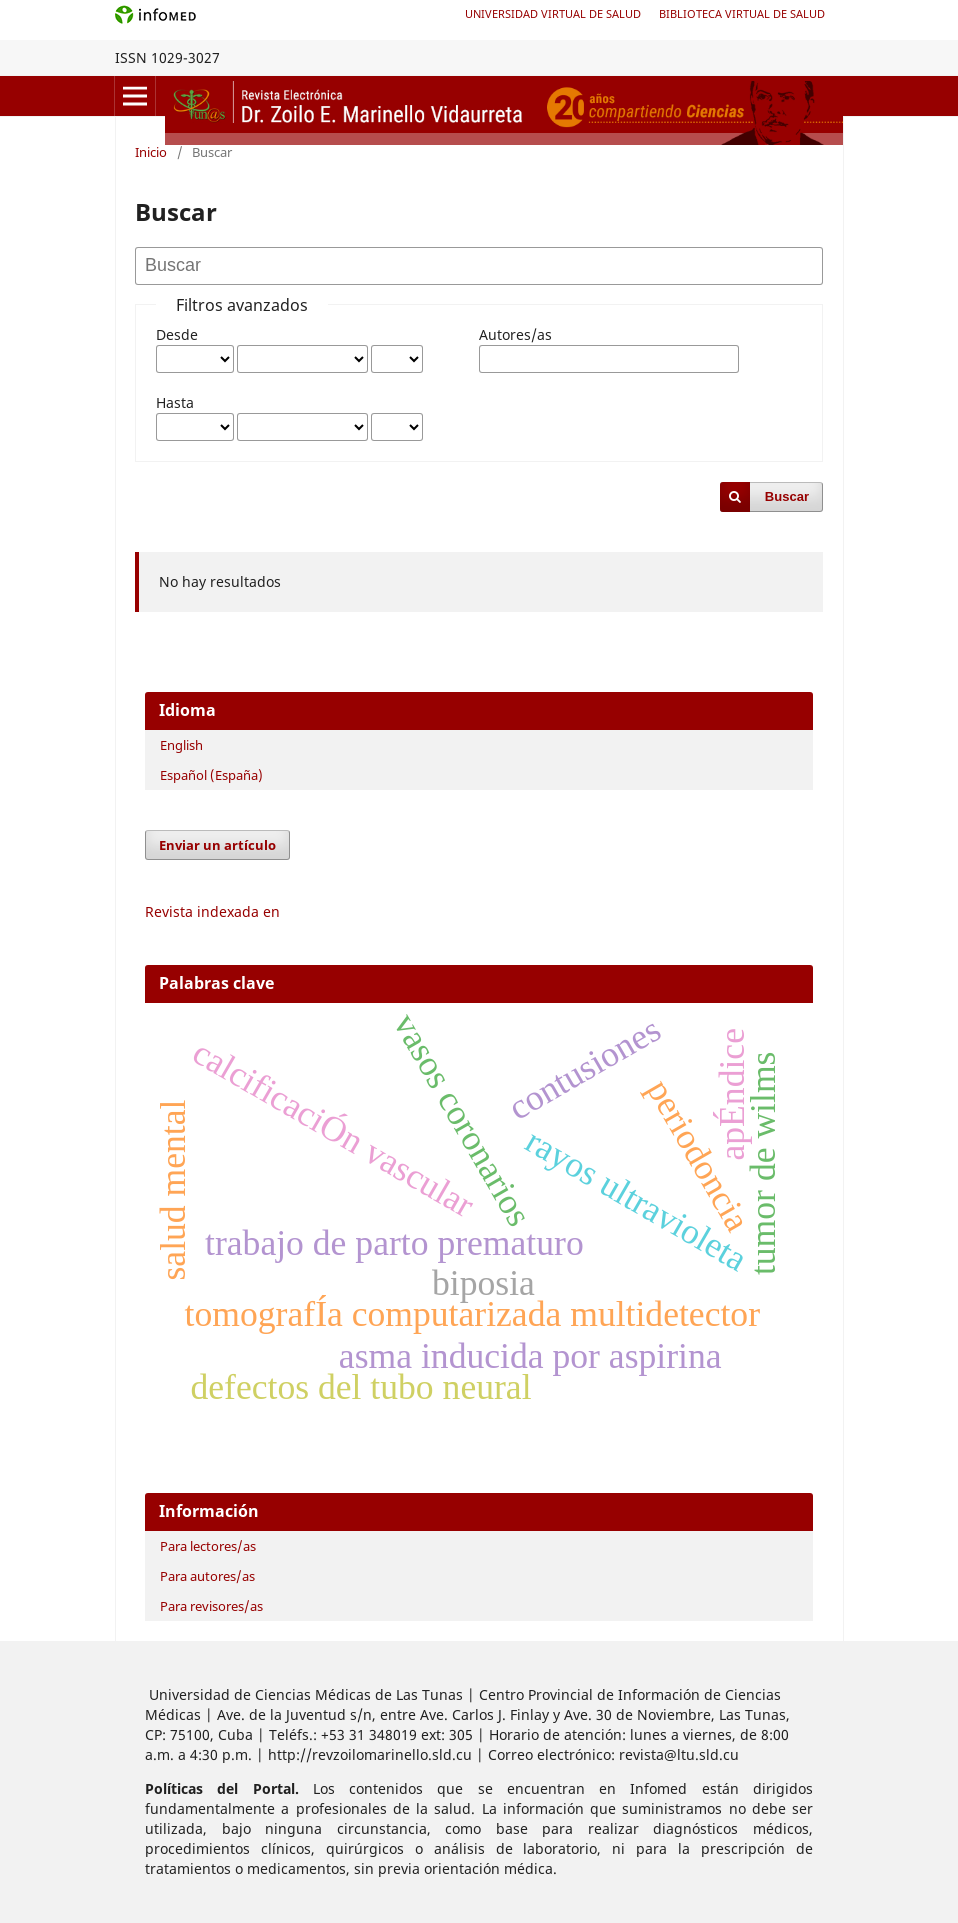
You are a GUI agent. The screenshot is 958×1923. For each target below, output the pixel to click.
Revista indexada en (212, 911)
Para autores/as (207, 1576)
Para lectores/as (208, 1546)
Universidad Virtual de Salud (553, 13)
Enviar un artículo (217, 845)
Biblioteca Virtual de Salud (742, 13)
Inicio (151, 152)
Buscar (787, 496)
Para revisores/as (211, 1606)
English (181, 745)
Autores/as (515, 334)
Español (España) (211, 775)
